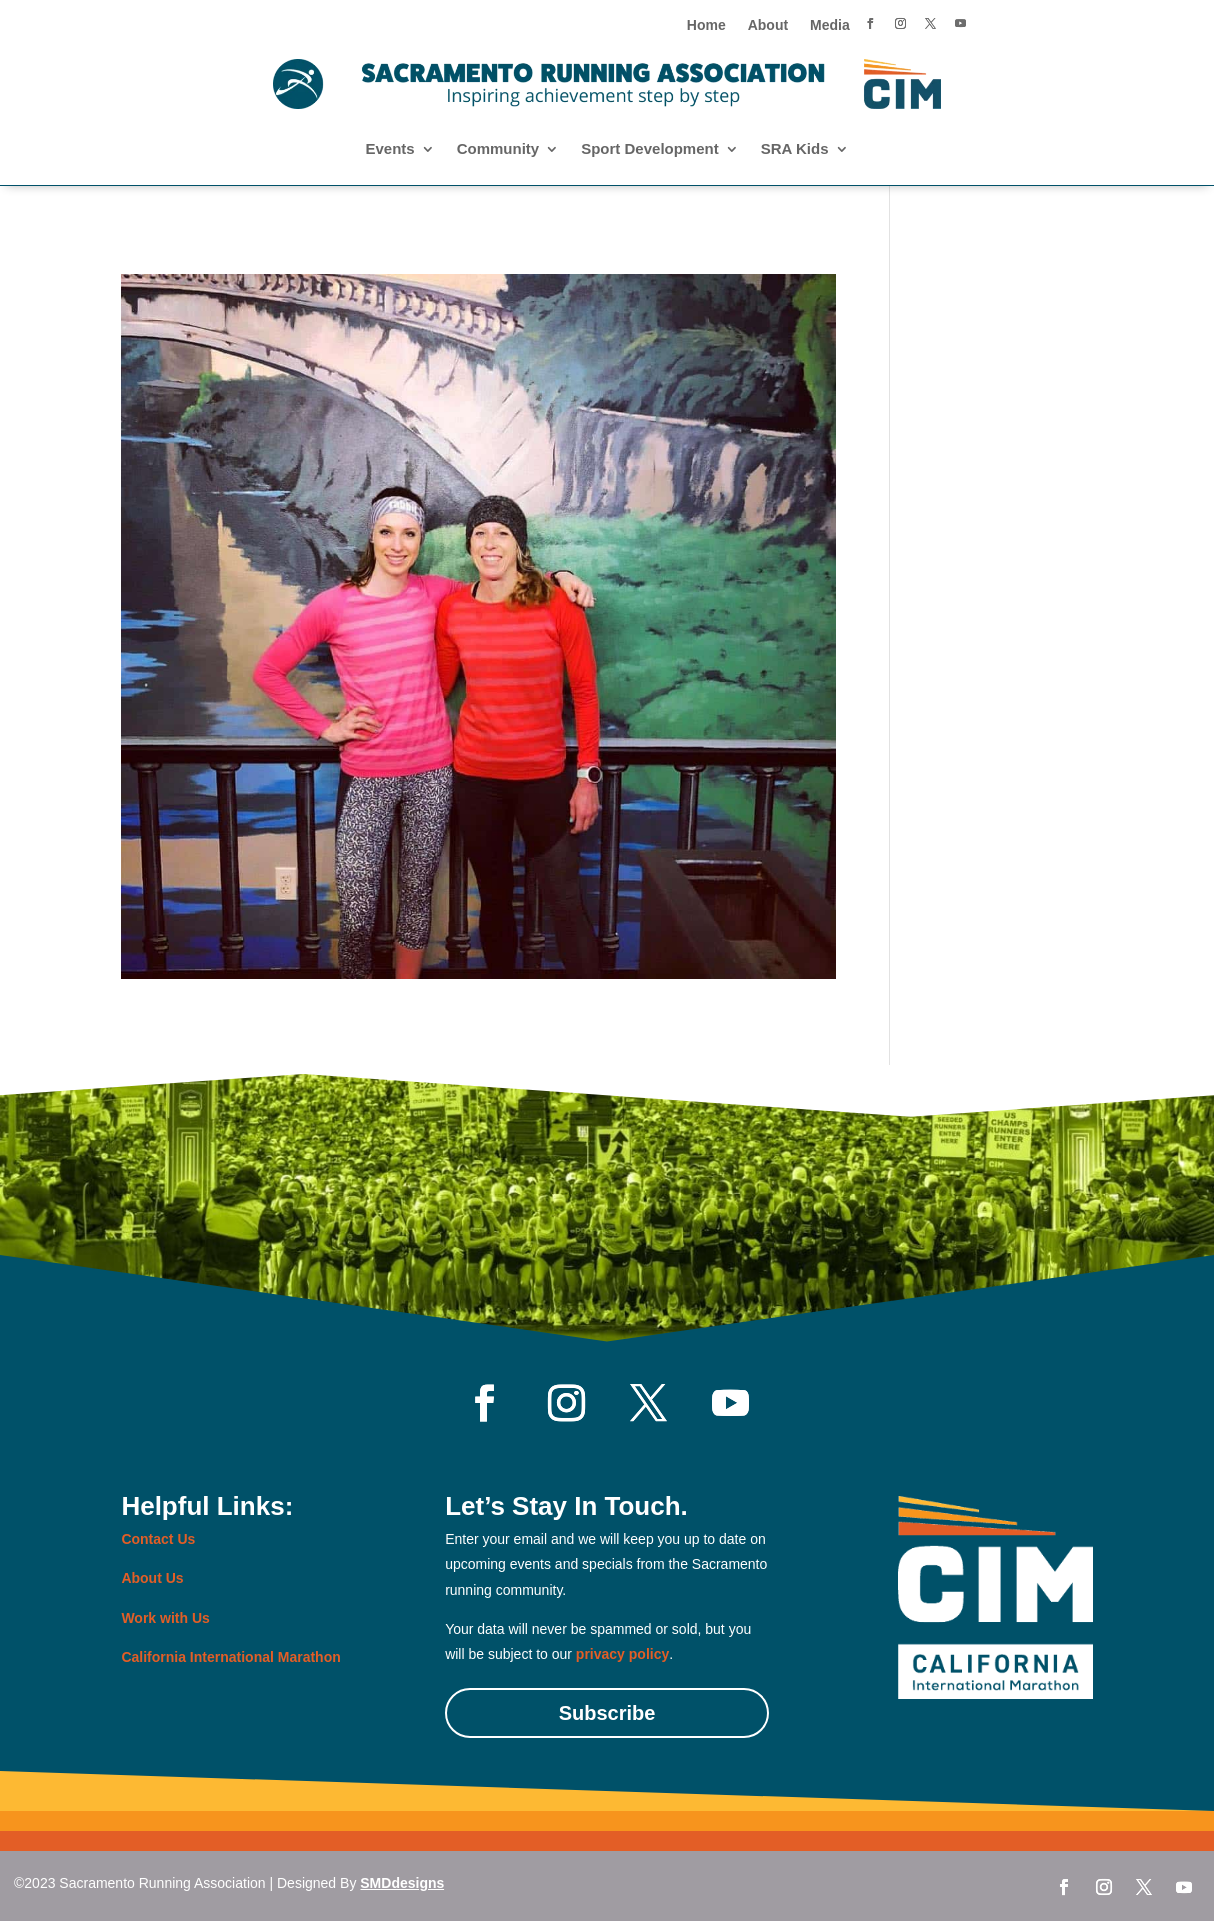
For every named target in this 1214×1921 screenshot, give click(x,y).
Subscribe (607, 1713)
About (768, 25)
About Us (152, 1578)
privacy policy (622, 1654)
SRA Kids (795, 149)
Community (498, 149)
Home (706, 25)
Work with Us (165, 1618)
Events (389, 149)
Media (830, 25)
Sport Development (650, 149)
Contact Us (158, 1539)
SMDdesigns (402, 1883)
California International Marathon (230, 1657)
